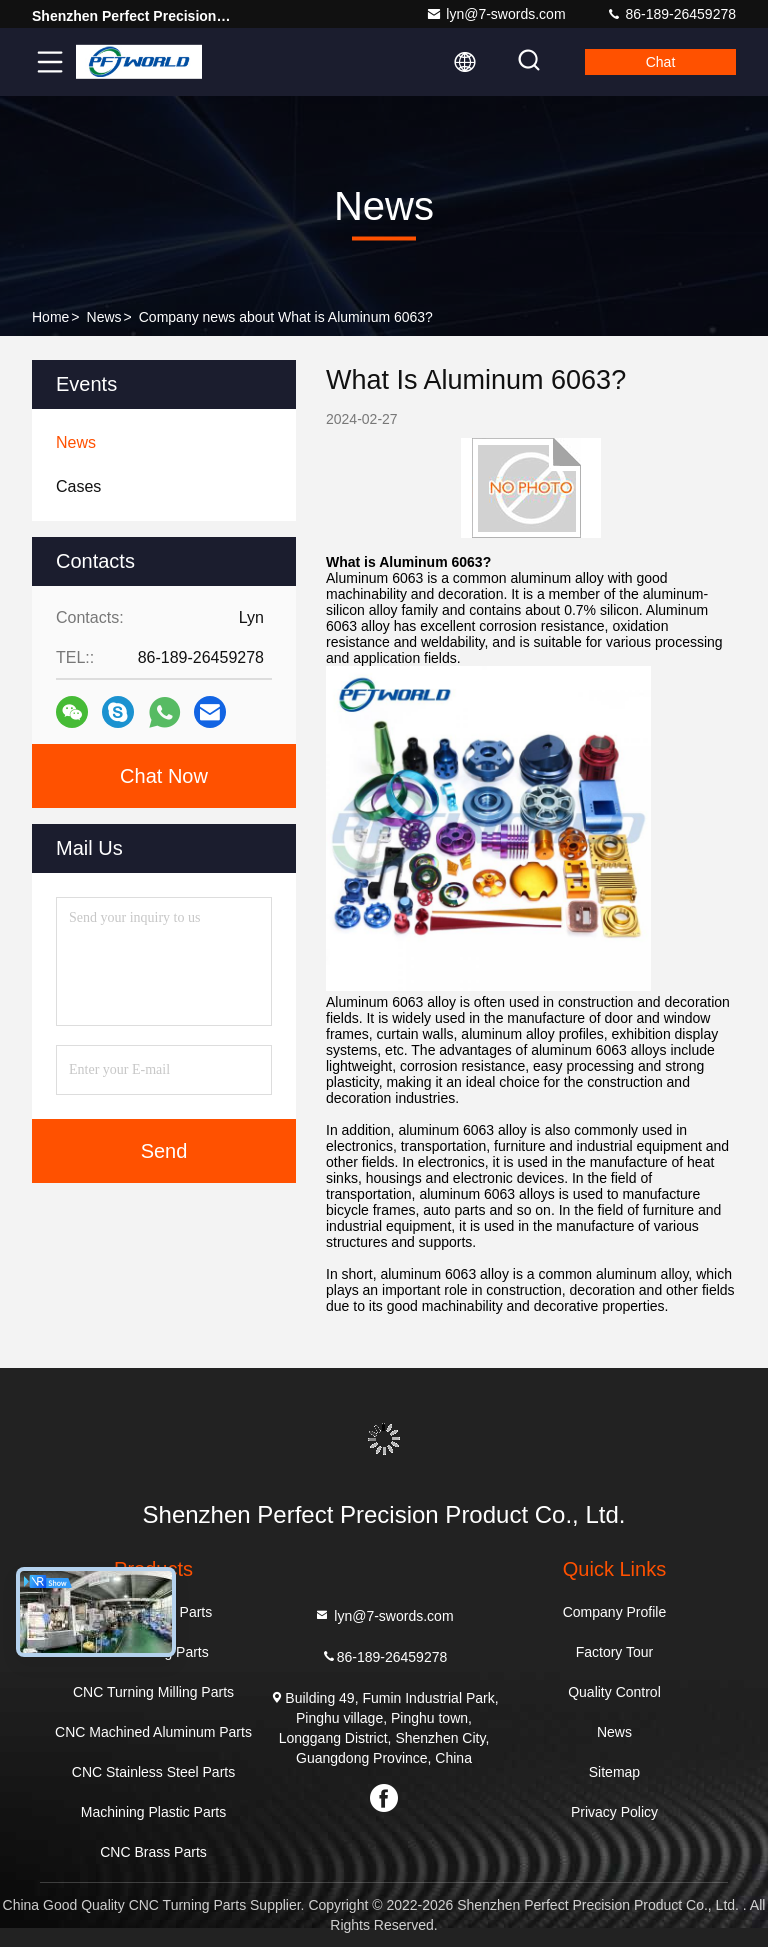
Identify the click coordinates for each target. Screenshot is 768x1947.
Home (50, 317)
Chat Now (164, 776)
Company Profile (615, 1612)
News (104, 317)
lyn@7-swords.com (495, 14)
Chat (661, 62)
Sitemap (614, 1772)
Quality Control (614, 1692)
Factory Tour (615, 1652)
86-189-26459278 (671, 14)
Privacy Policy (614, 1812)
